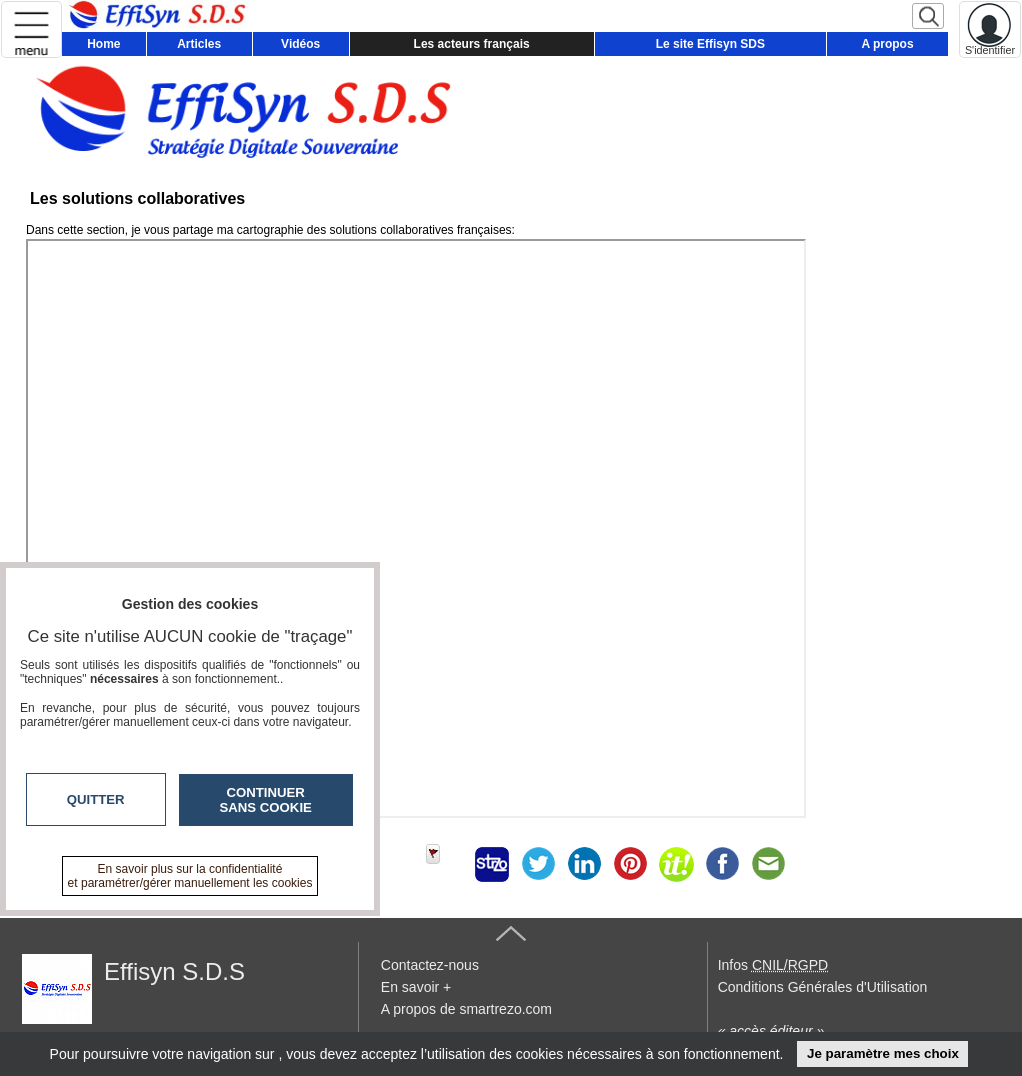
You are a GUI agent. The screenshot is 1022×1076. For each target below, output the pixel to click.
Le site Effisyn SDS (710, 44)
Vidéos (300, 44)
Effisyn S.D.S (174, 971)
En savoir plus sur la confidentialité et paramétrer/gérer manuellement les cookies (190, 876)
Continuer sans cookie (266, 800)
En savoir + (416, 987)
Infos (773, 965)
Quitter (96, 799)
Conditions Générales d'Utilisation (823, 987)
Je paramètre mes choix (883, 1053)
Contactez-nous (430, 965)
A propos (887, 44)
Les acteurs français (472, 44)
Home (103, 44)
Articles (199, 44)
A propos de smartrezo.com (466, 1009)
